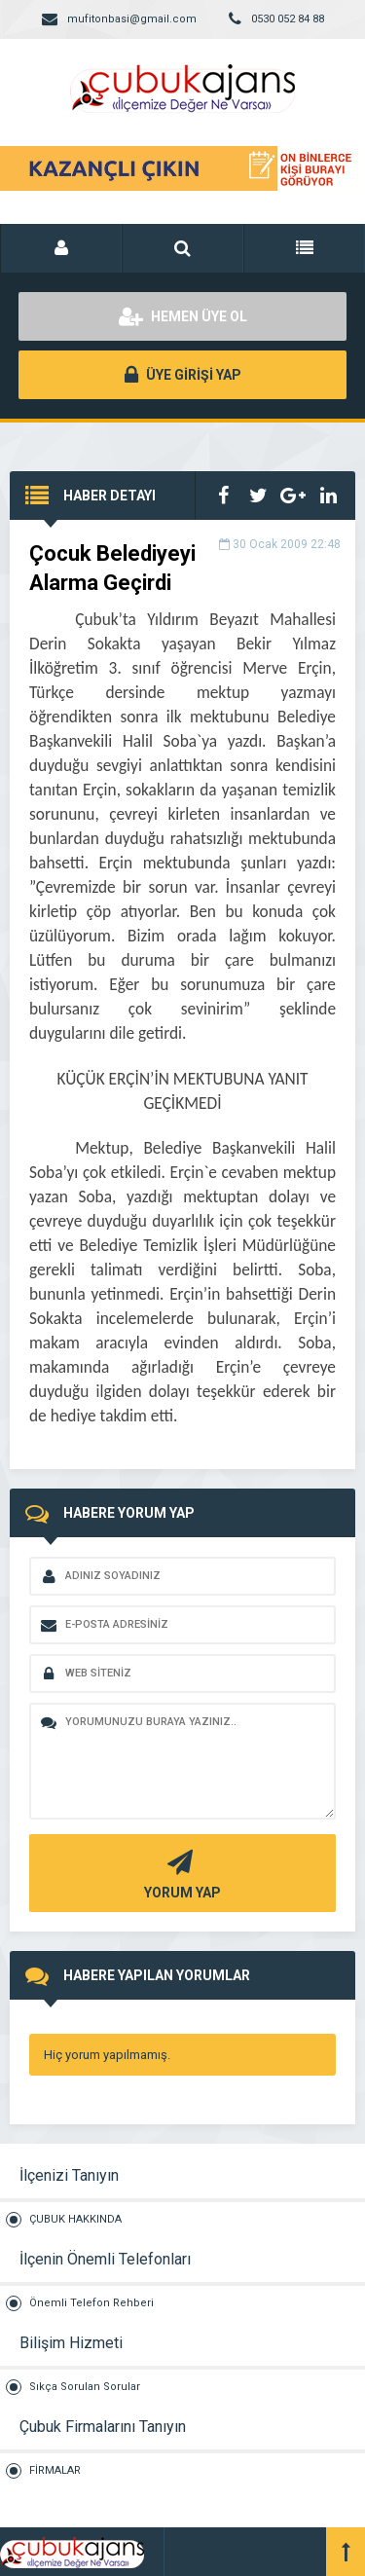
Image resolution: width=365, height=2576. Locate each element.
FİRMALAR (55, 2470)
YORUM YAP (180, 1872)
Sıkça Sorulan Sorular (84, 2386)
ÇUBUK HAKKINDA (75, 2219)
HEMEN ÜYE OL (183, 316)
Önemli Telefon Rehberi (91, 2303)
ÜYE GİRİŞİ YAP (183, 374)
